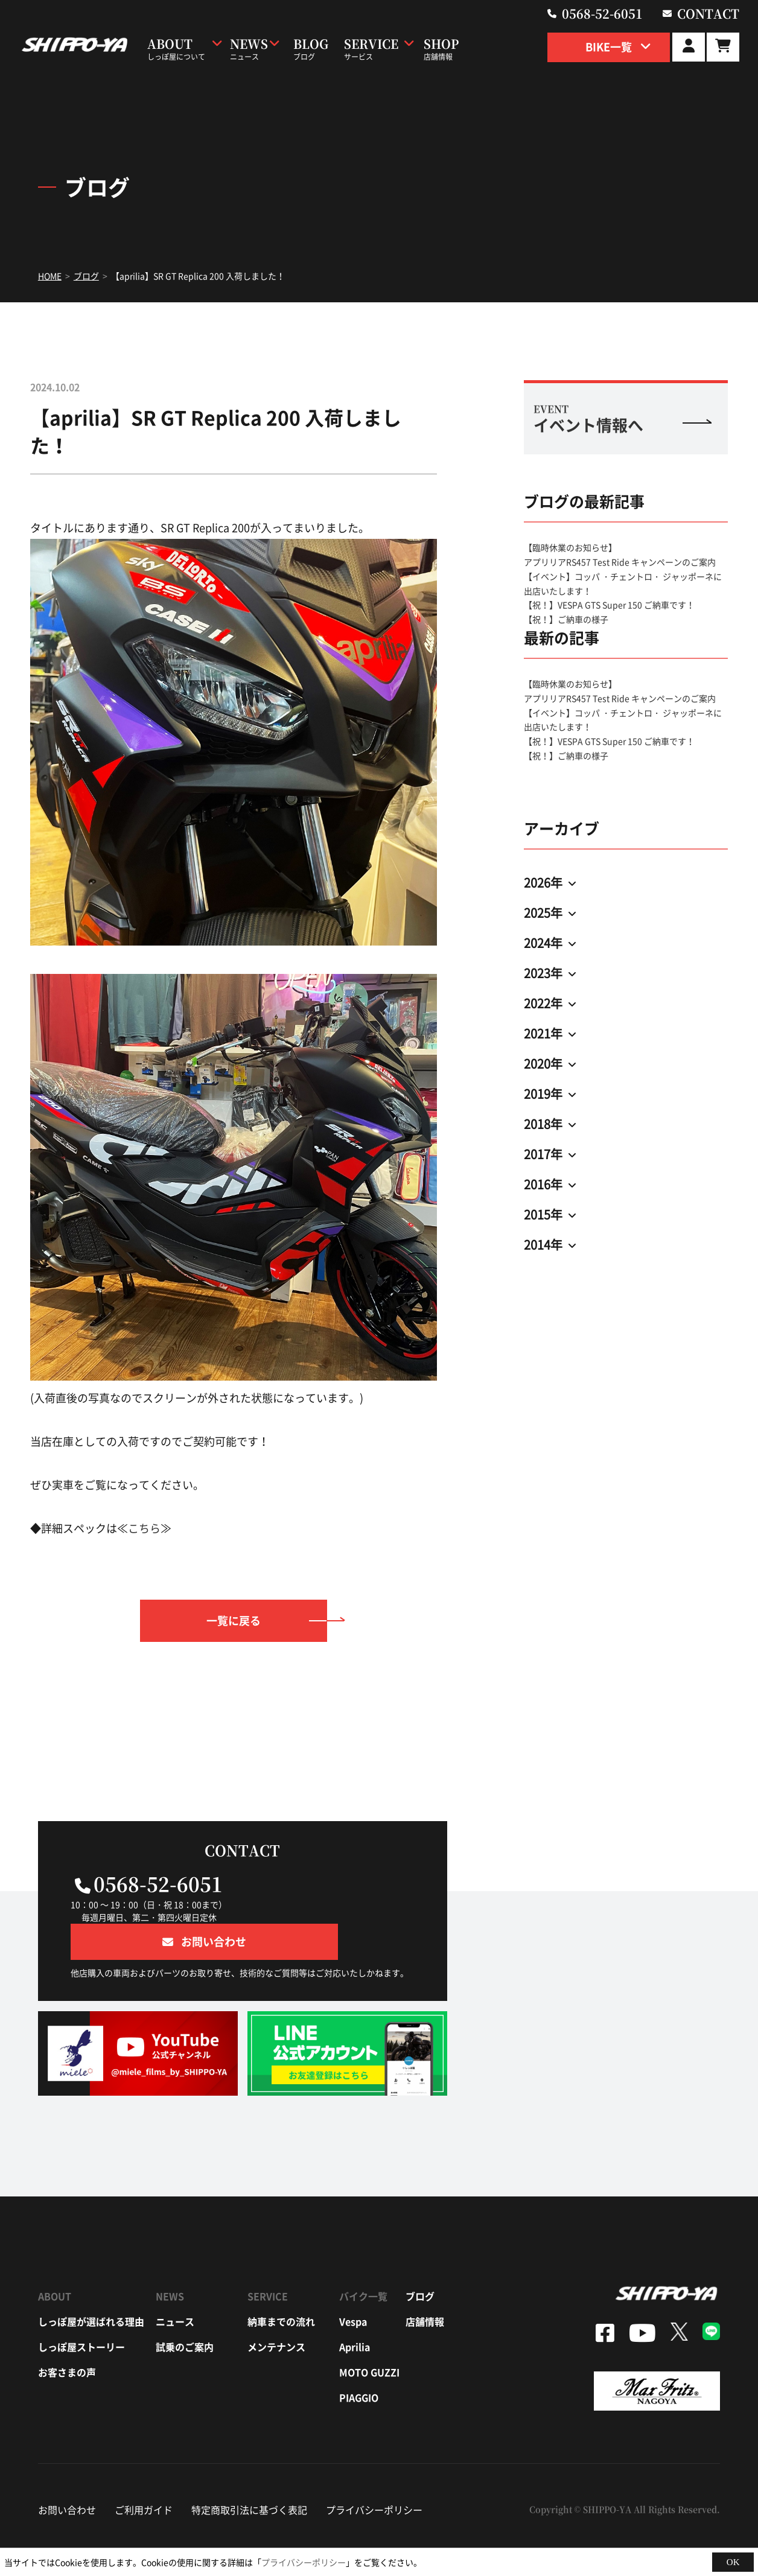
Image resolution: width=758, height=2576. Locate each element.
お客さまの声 (67, 2336)
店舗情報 (425, 2285)
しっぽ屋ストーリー (81, 2310)
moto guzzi (369, 2336)
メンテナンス (276, 2310)
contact (714, 12)
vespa (353, 2285)
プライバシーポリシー (374, 2473)
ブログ (420, 2260)
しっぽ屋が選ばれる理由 (91, 2285)
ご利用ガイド (144, 2473)
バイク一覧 (363, 2260)
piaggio (358, 2361)
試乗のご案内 (185, 2310)
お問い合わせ (67, 2473)
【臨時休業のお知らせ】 (570, 547)
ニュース (175, 2285)
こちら (144, 1528)
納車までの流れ (281, 2285)
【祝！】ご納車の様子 (566, 619)
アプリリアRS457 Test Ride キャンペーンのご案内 (620, 562)
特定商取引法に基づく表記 (249, 2473)
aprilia (354, 2310)
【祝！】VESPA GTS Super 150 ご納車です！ (609, 605)
